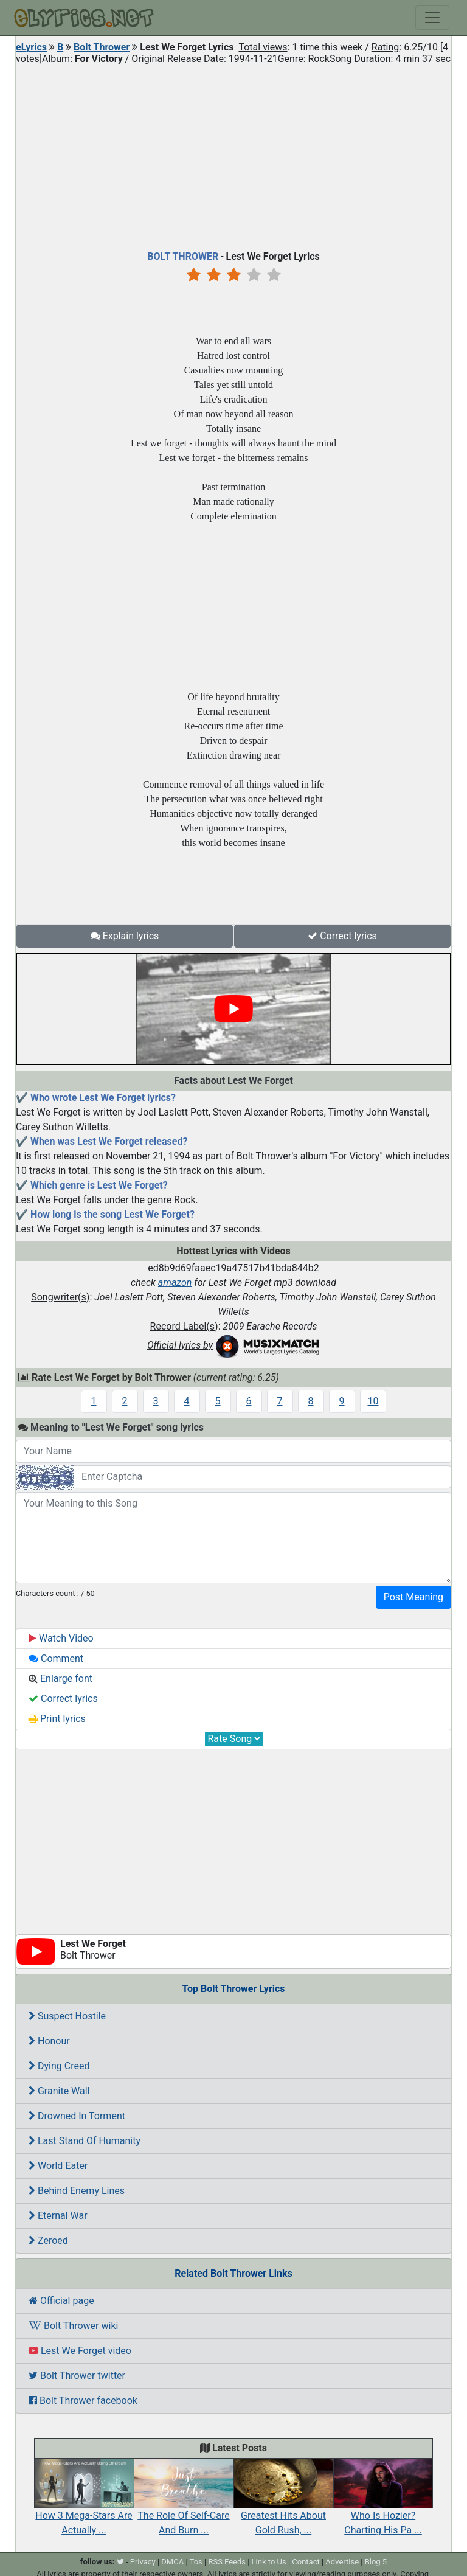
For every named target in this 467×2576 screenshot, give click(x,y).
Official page (61, 2301)
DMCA (172, 2561)
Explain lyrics (125, 936)
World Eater (58, 2166)
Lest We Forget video (80, 2350)
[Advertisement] (233, 154)
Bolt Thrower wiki (73, 2325)
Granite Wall (59, 2091)
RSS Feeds (227, 2561)
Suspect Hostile (67, 2016)
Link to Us (269, 2561)
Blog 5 (376, 2561)
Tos (196, 2561)
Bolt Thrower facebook (83, 2400)
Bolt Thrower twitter (77, 2375)
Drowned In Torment (77, 2116)
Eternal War (58, 2215)
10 (373, 1401)
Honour (49, 2041)
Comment (56, 1658)
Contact (305, 2561)
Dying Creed (59, 2066)
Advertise (342, 2561)
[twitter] (120, 2561)
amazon (175, 1282)
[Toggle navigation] (432, 17)
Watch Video (61, 1638)
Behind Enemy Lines (77, 2190)
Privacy (143, 2561)
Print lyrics (57, 1718)
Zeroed (48, 2240)
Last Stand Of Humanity (84, 2141)
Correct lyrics (342, 936)
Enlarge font (60, 1678)
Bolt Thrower (102, 47)
